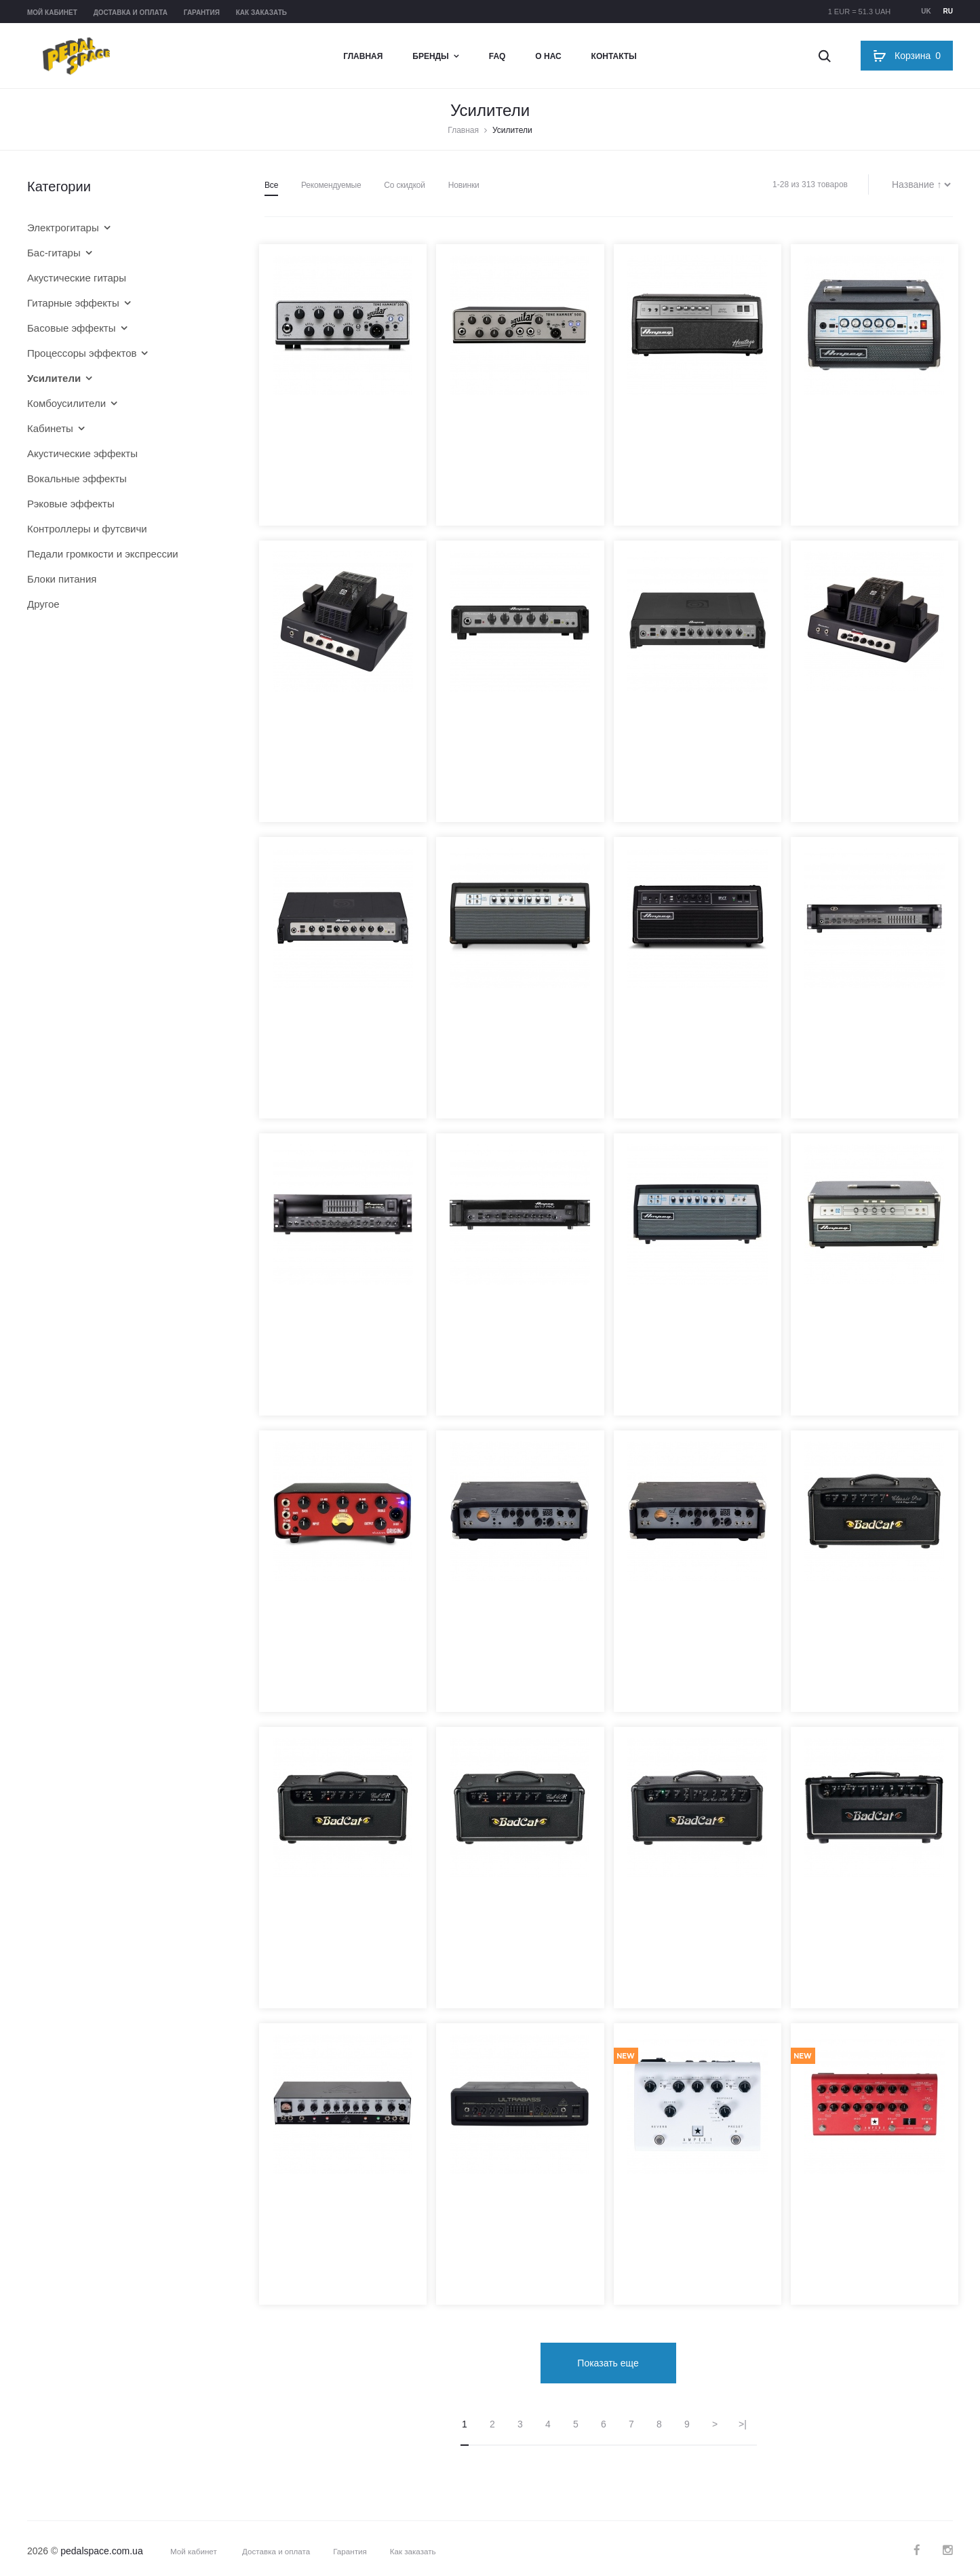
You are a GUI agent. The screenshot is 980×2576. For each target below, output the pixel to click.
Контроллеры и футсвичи (87, 528)
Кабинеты (50, 428)
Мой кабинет (52, 12)
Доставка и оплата (131, 12)
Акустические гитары (76, 278)
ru (948, 11)
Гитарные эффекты (73, 303)
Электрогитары (63, 227)
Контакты (614, 56)
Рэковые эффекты (71, 503)
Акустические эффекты (82, 453)
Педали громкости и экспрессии (102, 554)
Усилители (54, 378)
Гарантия (202, 12)
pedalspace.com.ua (101, 2544)
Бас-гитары (54, 252)
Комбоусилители (66, 403)
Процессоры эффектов (81, 353)
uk (925, 11)
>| (743, 2417)
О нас (548, 56)
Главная (363, 56)
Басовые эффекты (71, 328)
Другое (43, 604)
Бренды (430, 56)
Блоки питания (61, 579)
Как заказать (261, 12)
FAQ (497, 56)
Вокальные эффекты (77, 478)
